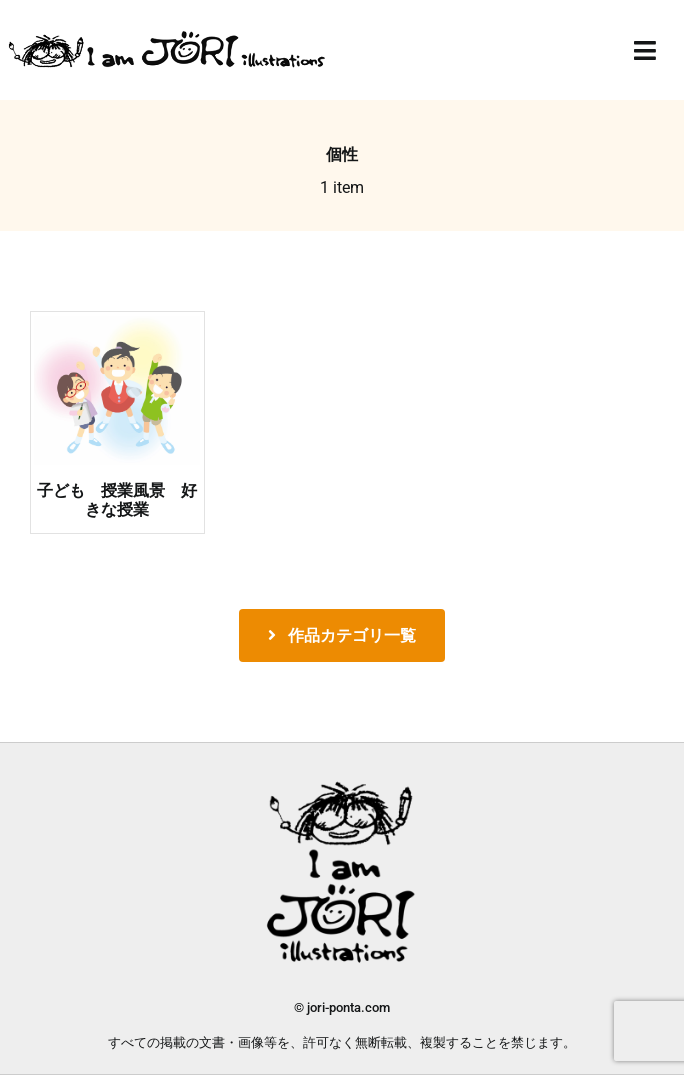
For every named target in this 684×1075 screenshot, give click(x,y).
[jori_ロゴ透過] (168, 36)
